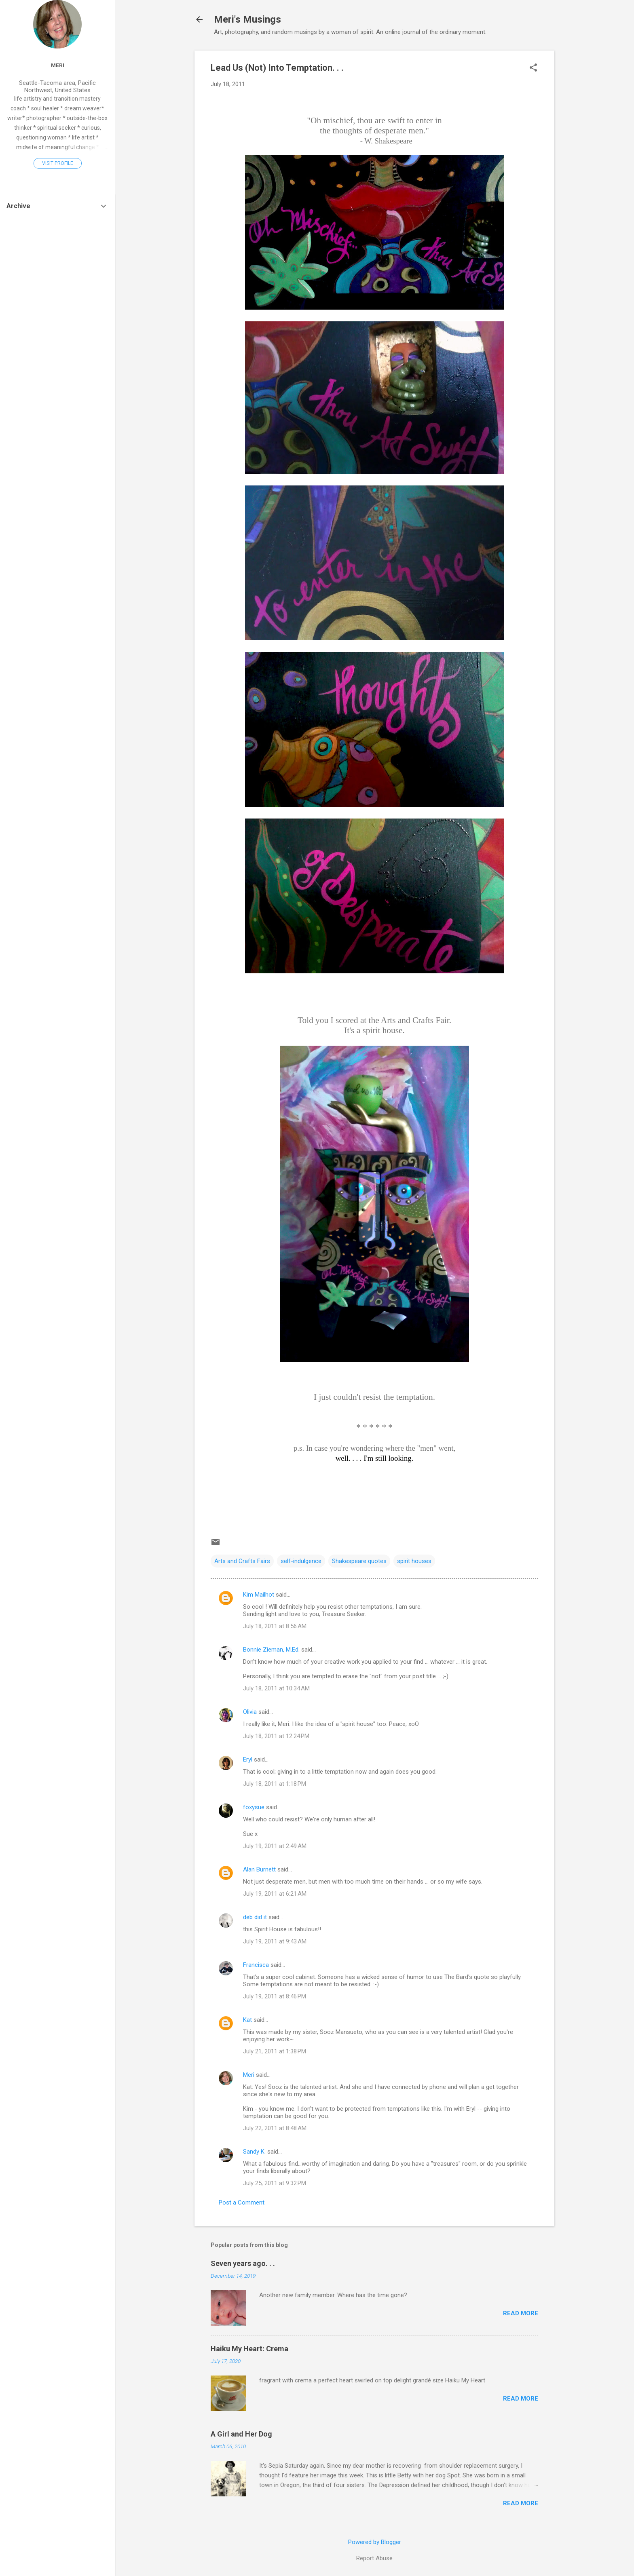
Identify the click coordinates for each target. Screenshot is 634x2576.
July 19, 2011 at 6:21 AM (274, 1893)
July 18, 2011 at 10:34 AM (276, 1688)
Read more (520, 2313)
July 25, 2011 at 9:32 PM (274, 2183)
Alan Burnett (259, 1869)
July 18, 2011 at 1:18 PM (274, 1783)
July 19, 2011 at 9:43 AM (274, 1941)
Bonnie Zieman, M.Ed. (271, 1649)
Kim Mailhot (258, 1594)
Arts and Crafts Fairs (242, 1561)
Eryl (247, 1759)
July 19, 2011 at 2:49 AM (274, 1846)
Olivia (250, 1711)
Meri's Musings (247, 19)
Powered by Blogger (374, 2542)
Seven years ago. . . (243, 2263)
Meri (248, 2074)
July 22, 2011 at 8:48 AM (274, 2128)
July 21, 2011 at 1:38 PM (274, 2051)
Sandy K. (254, 2151)
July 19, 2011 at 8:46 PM (274, 1996)
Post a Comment (241, 2202)
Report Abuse (374, 2558)
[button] (533, 68)
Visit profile (57, 163)
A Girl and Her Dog (241, 2434)
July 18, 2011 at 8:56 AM (274, 1626)
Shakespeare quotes (359, 1561)
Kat (247, 2019)
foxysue (253, 1807)
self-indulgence (301, 1561)
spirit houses (414, 1561)
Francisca (256, 1964)
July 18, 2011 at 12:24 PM (276, 1736)
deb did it (255, 1917)
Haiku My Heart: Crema (249, 2348)
